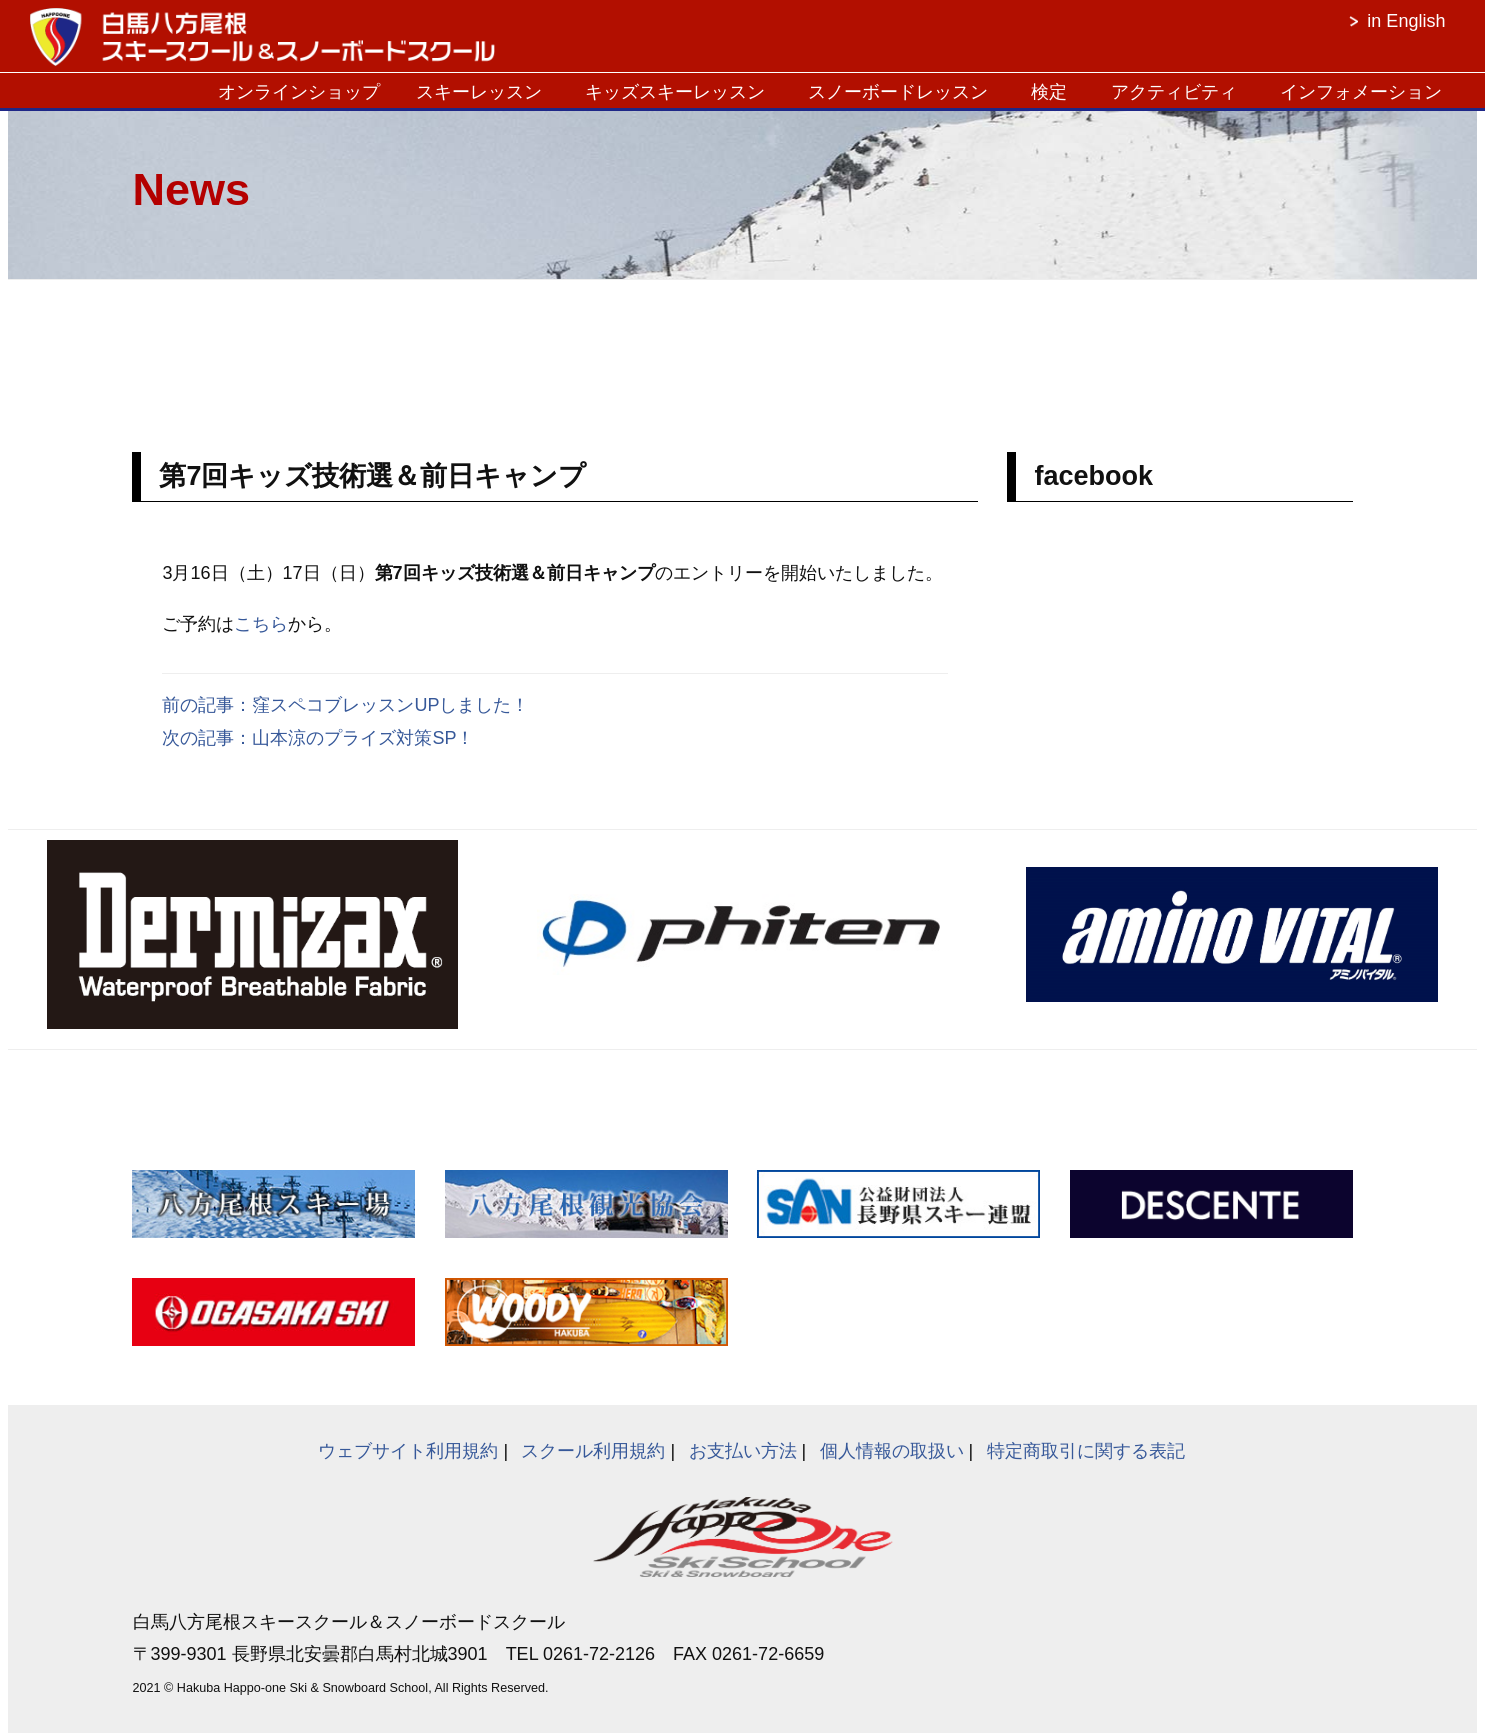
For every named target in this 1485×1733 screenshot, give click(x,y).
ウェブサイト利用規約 (408, 1451)
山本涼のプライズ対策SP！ (363, 738)
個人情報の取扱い (892, 1451)
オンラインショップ (299, 92)
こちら (261, 624)
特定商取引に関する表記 (1086, 1451)
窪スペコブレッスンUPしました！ (390, 705)
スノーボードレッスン (898, 92)
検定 (1049, 92)
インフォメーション (1361, 92)
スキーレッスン (479, 92)
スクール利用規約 (593, 1451)
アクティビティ (1174, 92)
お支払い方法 (743, 1451)
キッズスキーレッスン (675, 92)
